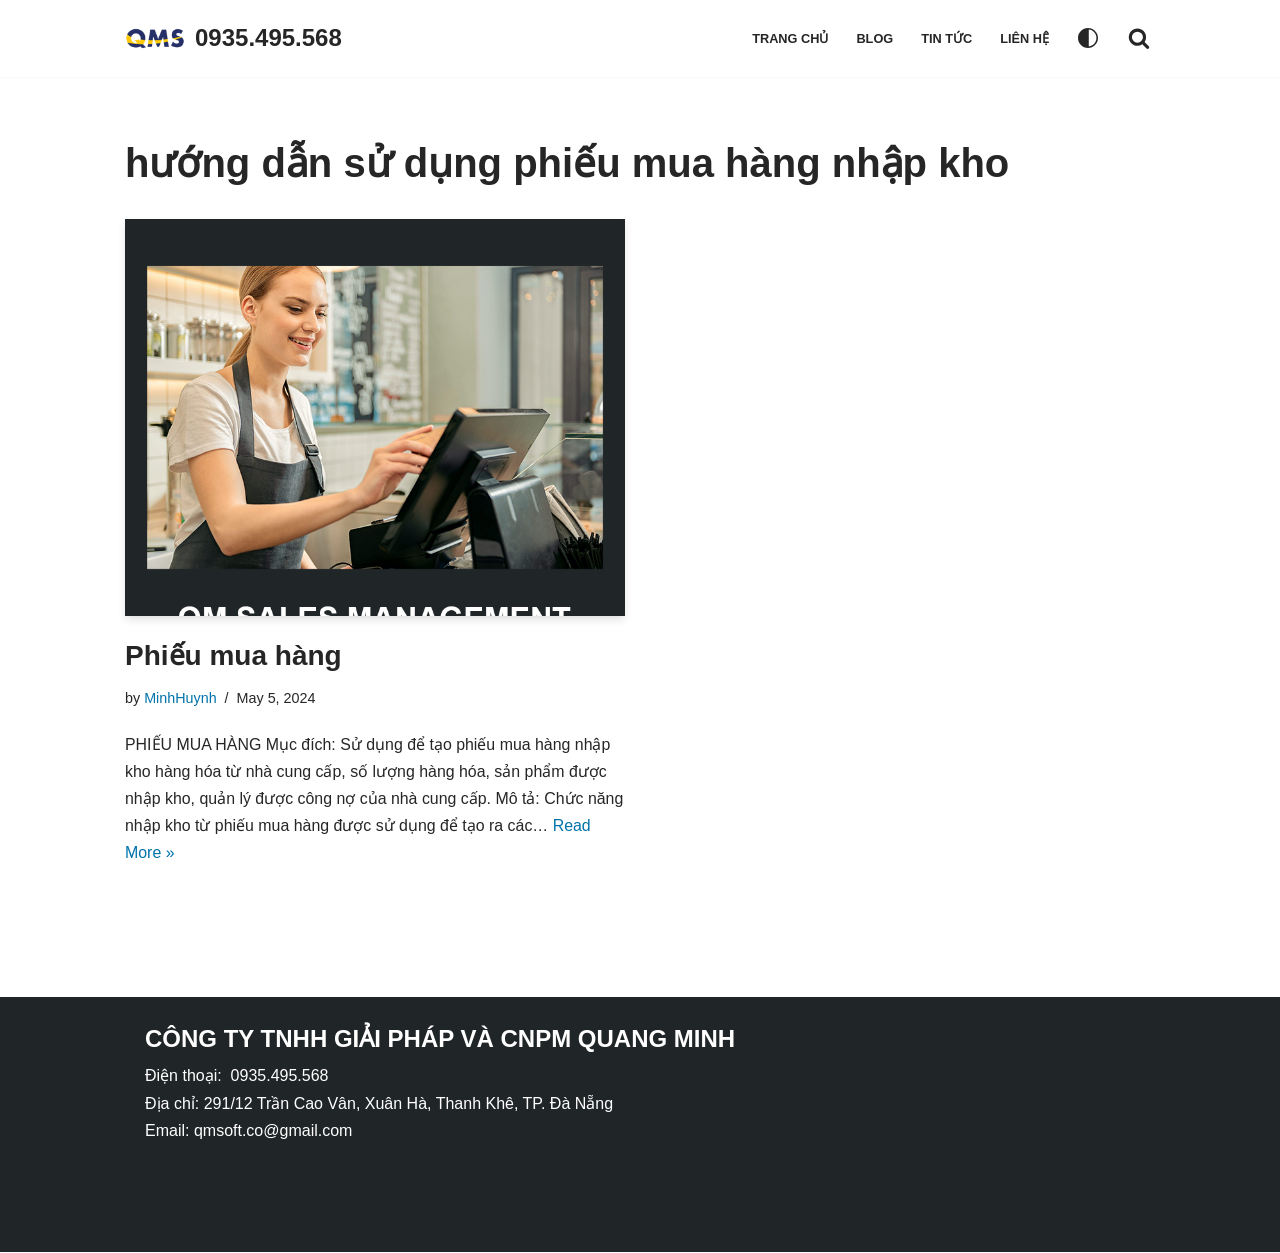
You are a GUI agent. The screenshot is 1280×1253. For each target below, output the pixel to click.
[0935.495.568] (233, 38)
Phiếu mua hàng (233, 655)
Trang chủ (789, 38)
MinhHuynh (180, 698)
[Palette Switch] (1088, 38)
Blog (874, 38)
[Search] (1139, 38)
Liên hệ (1024, 38)
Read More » (216, 854)
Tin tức (946, 38)
